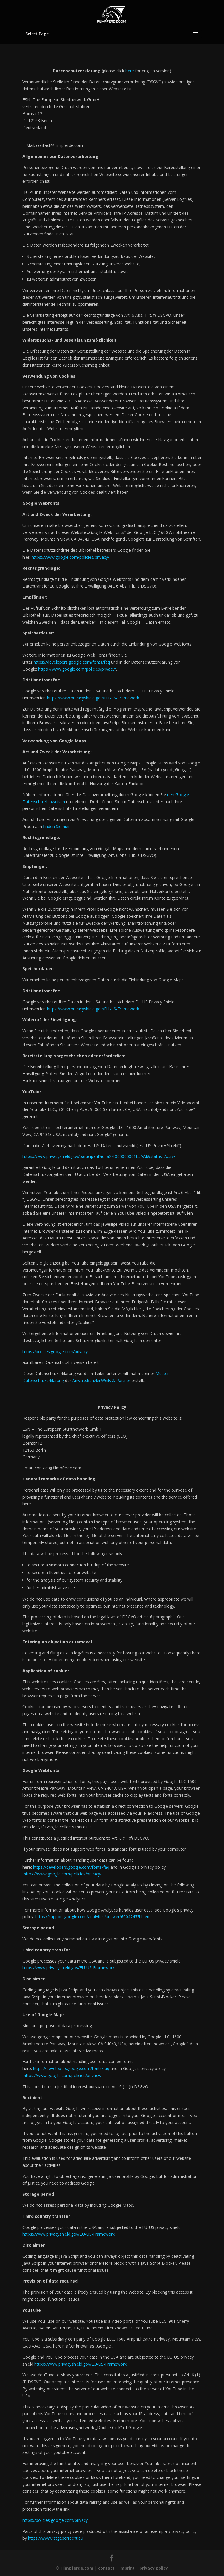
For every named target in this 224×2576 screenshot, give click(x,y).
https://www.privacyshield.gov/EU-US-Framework (68, 1967)
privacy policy (153, 2568)
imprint (127, 2568)
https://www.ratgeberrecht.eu (55, 2538)
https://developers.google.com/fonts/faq (71, 1867)
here (129, 70)
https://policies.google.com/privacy (55, 1351)
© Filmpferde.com (75, 2568)
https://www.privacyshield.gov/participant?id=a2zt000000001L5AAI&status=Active (99, 1156)
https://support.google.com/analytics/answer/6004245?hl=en (92, 1916)
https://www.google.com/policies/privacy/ (63, 1874)
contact (106, 2568)
